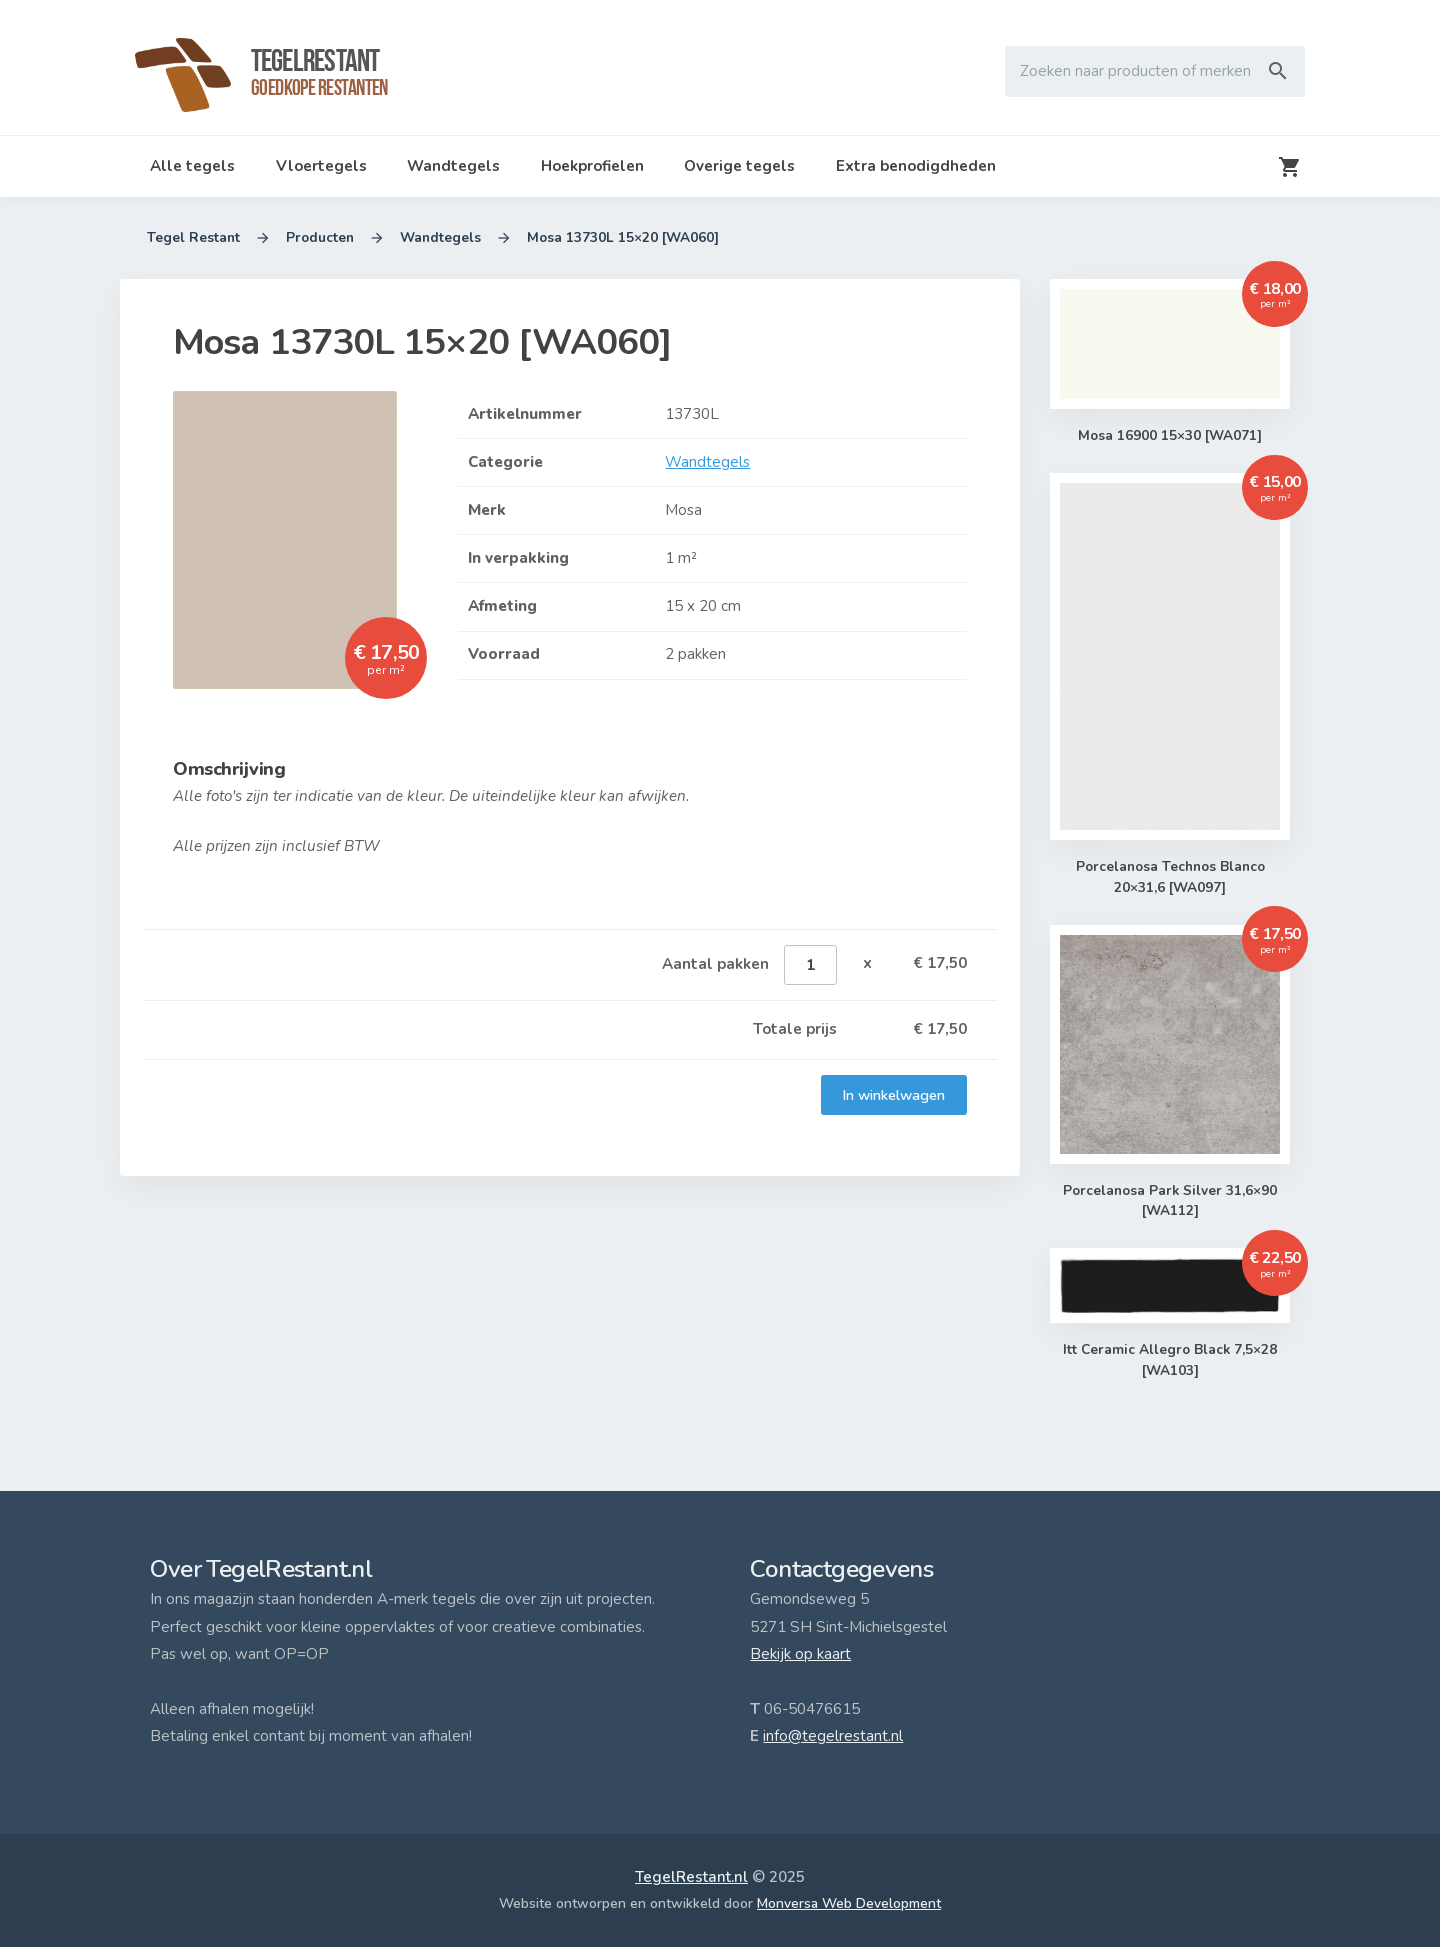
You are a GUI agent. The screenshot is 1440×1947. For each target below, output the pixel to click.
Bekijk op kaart (800, 1654)
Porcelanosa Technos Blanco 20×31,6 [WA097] (1169, 877)
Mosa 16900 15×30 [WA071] (1170, 436)
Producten (320, 238)
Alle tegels (192, 166)
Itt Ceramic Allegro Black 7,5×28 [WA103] (1169, 1360)
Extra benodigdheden (916, 166)
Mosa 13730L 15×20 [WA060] (623, 238)
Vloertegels (321, 166)
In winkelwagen (894, 1095)
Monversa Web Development (849, 1903)
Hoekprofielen (592, 166)
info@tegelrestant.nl (833, 1736)
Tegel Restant (193, 238)
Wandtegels (453, 166)
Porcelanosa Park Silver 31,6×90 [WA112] (1169, 1201)
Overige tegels (739, 166)
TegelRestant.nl (691, 1877)
